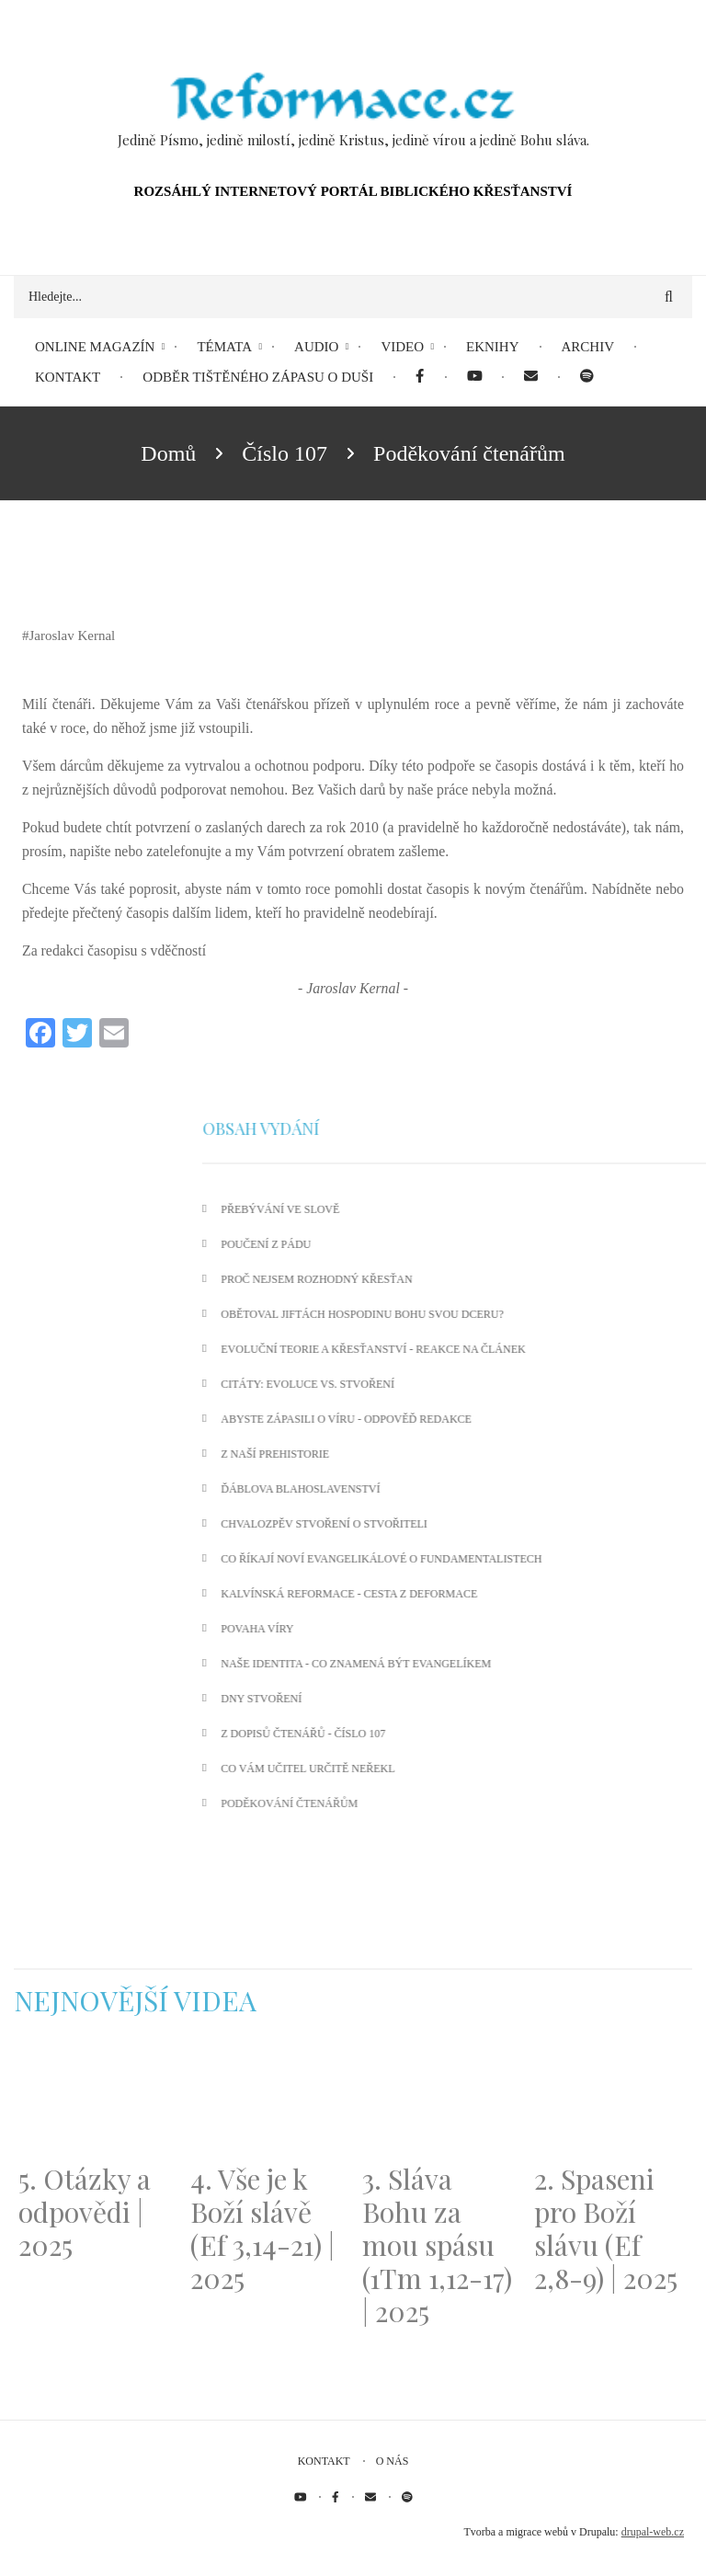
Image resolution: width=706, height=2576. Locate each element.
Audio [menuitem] (316, 346)
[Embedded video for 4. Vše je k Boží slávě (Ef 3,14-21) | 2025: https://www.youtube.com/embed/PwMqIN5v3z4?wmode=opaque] (267, 2101)
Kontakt (324, 2461)
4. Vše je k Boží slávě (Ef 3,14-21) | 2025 (262, 2228)
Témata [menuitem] (224, 346)
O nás (392, 2461)
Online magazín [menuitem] (94, 346)
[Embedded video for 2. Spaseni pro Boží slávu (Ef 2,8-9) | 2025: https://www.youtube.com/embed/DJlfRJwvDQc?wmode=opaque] (611, 2101)
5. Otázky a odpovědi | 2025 (84, 2211)
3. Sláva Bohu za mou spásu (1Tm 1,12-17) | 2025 (437, 2245)
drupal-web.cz (652, 2531)
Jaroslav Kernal (72, 635)
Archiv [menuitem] (588, 346)
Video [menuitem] (402, 346)
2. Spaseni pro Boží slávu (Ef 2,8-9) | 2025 (606, 2228)
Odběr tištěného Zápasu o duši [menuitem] (257, 377)
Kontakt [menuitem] (67, 377)
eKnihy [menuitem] (492, 346)
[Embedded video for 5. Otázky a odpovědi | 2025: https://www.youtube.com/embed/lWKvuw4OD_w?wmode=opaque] (95, 2101)
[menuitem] (419, 377)
